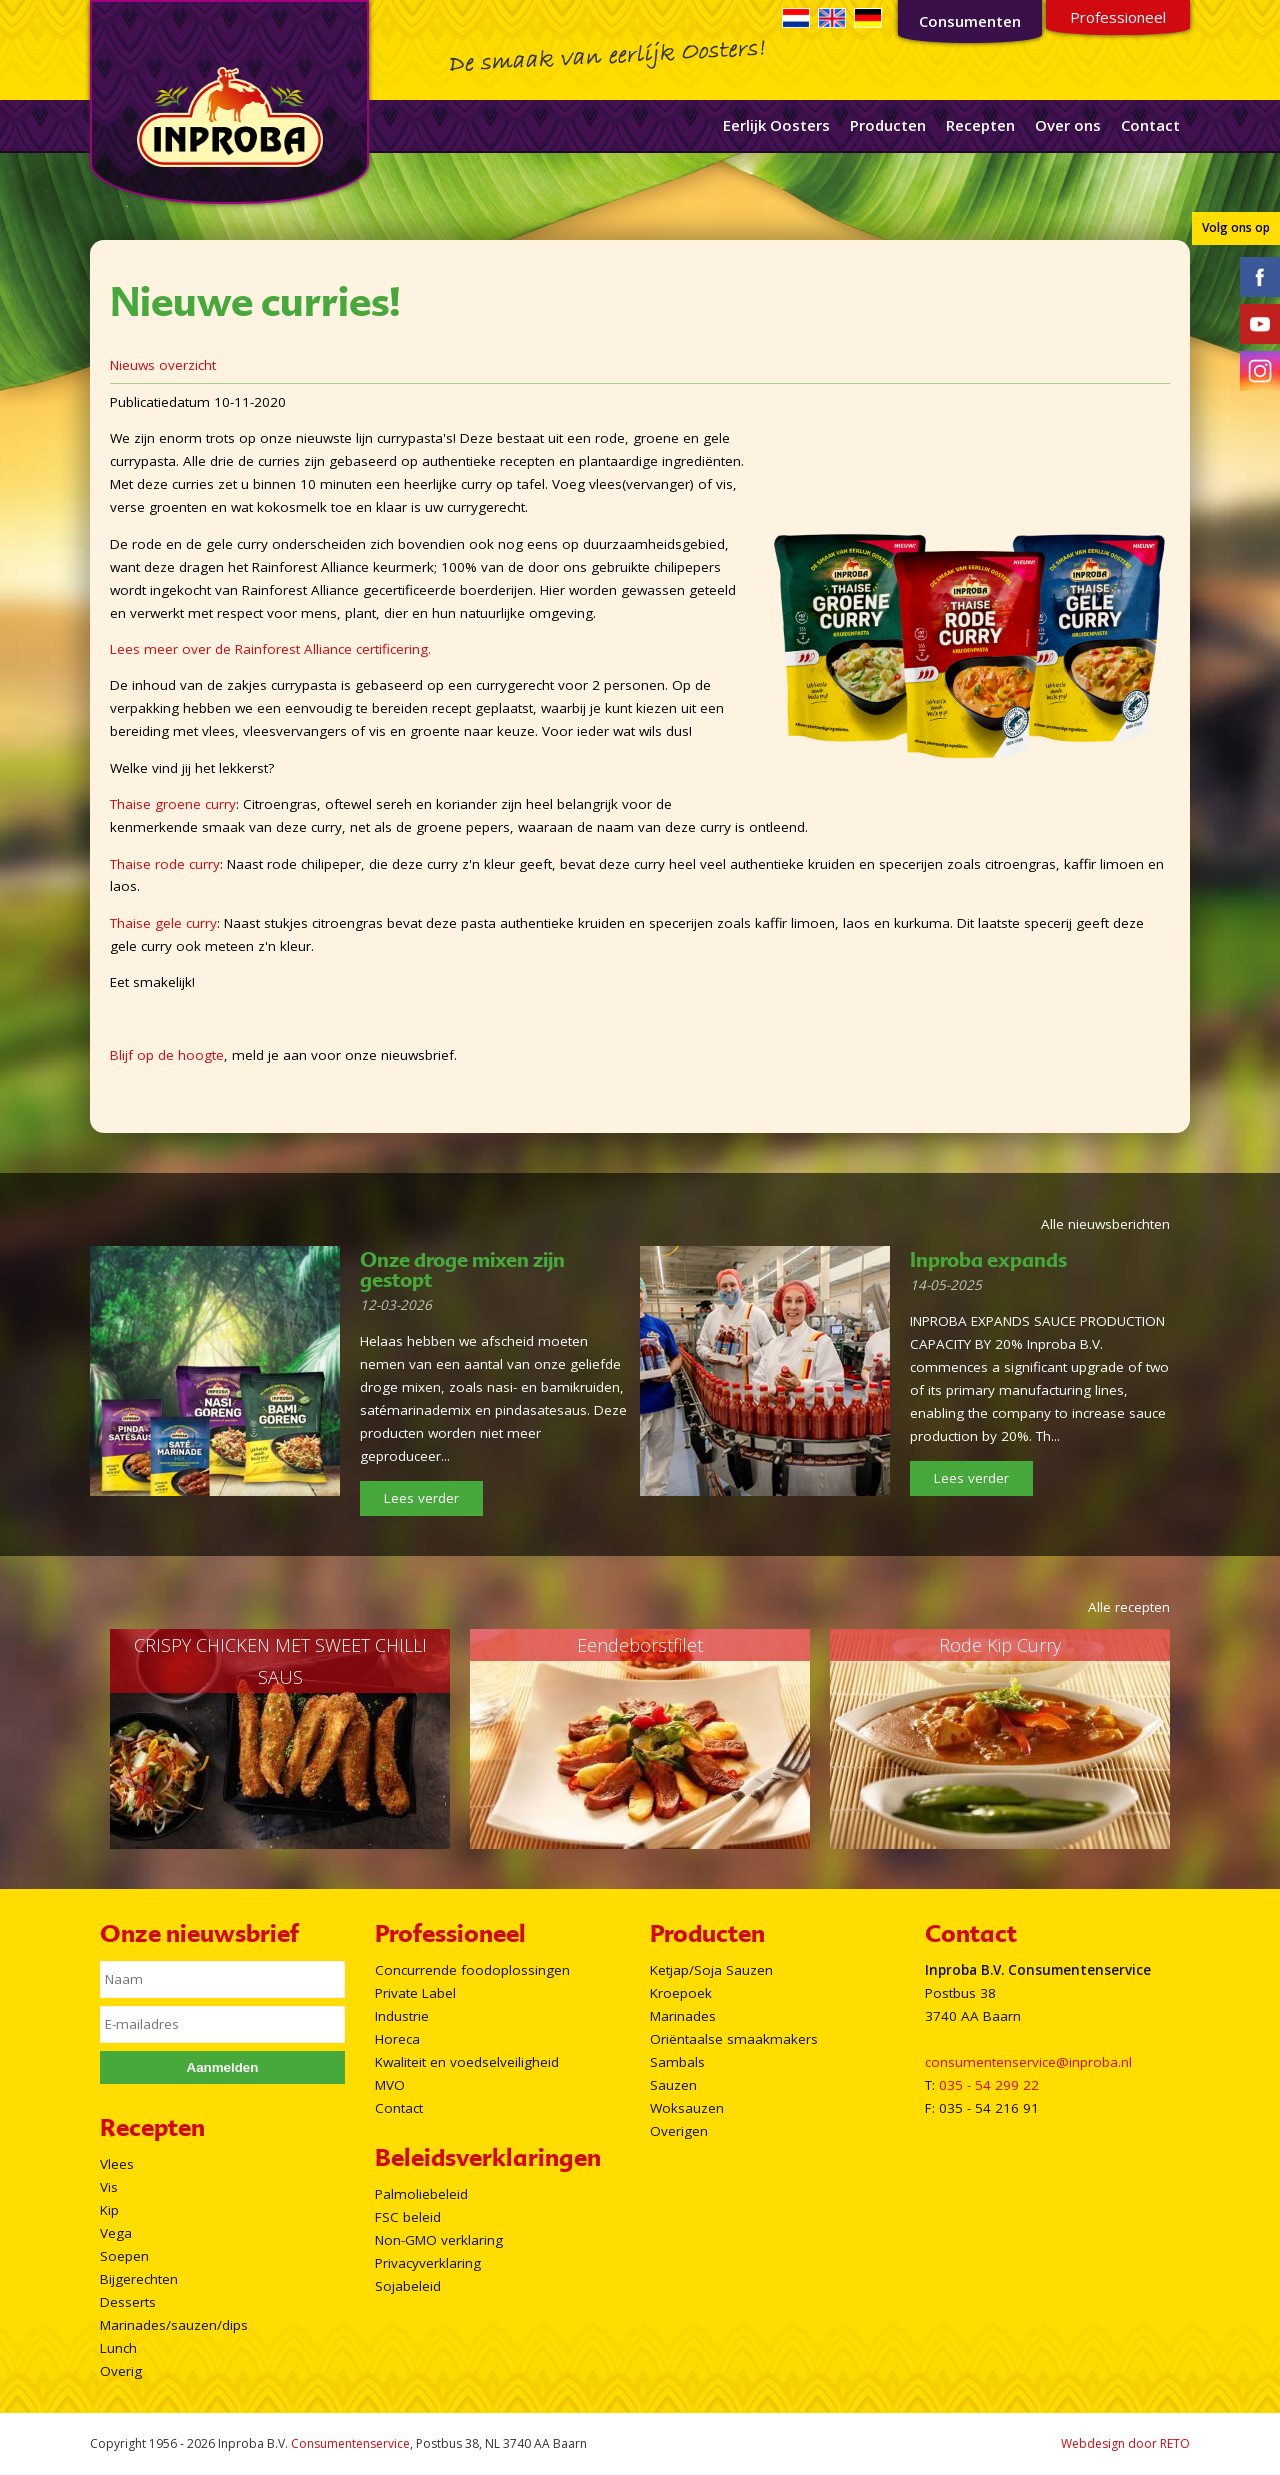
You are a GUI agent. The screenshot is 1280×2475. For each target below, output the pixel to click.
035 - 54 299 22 (989, 2085)
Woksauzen (687, 2108)
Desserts (128, 2302)
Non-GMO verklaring (439, 2240)
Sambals (677, 2062)
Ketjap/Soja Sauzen (711, 1970)
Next (1194, 1739)
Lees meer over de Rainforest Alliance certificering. (270, 649)
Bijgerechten (139, 2279)
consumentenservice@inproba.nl (1028, 2062)
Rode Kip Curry (1000, 1645)
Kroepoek (681, 1993)
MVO (390, 2085)
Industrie (402, 2016)
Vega (116, 2233)
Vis (109, 2187)
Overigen (679, 2131)
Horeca (397, 2039)
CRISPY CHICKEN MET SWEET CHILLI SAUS (280, 1661)
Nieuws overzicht (163, 365)
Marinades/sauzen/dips (174, 2325)
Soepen (124, 2256)
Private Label (415, 1993)
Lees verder (421, 1498)
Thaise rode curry (165, 864)
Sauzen (673, 2085)
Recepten (980, 125)
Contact (1150, 125)
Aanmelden (223, 2067)
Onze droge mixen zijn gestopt (462, 1270)
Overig (121, 2371)
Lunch (118, 2348)
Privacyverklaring (428, 2263)
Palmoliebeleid (421, 2194)
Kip (109, 2210)
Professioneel (1118, 17)
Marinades (683, 2016)
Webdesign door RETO (1125, 2443)
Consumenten (970, 21)
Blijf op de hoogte (167, 1055)
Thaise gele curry (163, 923)
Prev (86, 1739)
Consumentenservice (350, 2443)
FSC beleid (408, 2217)
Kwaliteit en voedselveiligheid (467, 2062)
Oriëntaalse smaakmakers (734, 2039)
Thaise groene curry (173, 804)
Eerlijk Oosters (776, 125)
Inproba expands (988, 1260)
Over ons (1068, 125)
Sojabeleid (408, 2286)
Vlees (117, 2164)
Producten (888, 125)
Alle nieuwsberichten (1105, 1224)
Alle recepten (1129, 1607)
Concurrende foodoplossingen (472, 1970)
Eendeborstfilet (640, 1645)
